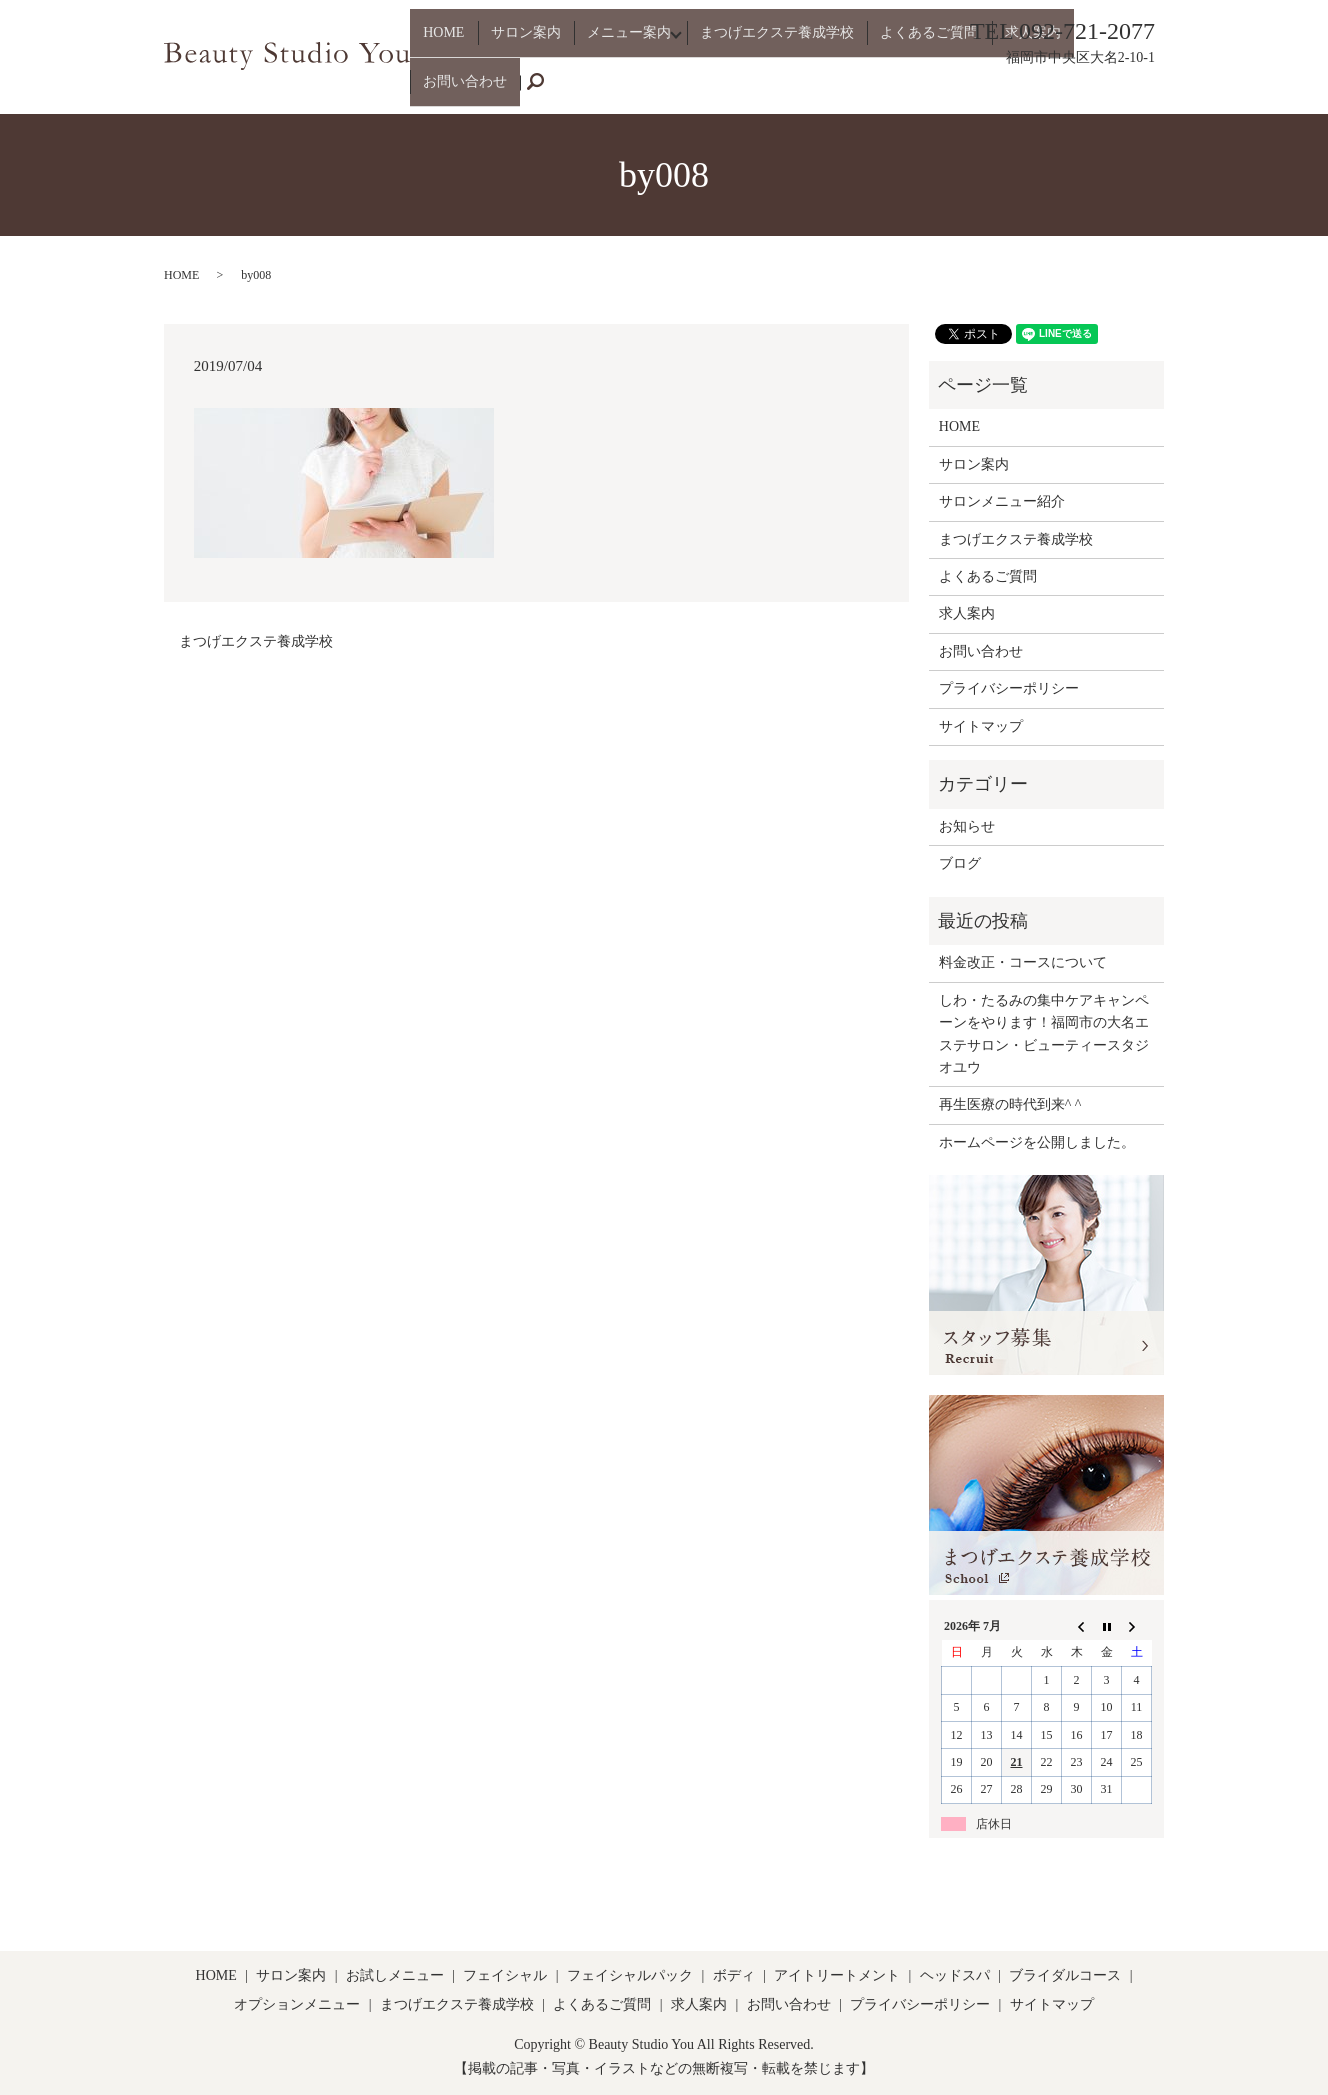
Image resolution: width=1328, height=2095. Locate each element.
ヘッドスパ (955, 1975)
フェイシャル (505, 1975)
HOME (455, 90)
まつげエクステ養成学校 (770, 90)
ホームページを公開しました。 (1037, 1142)
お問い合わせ (1085, 90)
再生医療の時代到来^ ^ (1010, 1104)
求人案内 (1001, 90)
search (1160, 91)
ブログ (960, 863)
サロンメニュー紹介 (1002, 501)
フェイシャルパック (630, 1975)
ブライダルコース (1065, 1975)
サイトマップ (981, 726)
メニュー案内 (616, 90)
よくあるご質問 (910, 90)
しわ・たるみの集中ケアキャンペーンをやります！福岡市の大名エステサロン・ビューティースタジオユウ (1044, 1034)
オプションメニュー (297, 2004)
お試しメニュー (395, 1975)
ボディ (734, 1975)
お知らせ (967, 826)
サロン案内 (525, 90)
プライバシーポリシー (1009, 688)
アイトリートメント (837, 1975)
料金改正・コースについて (1023, 962)
